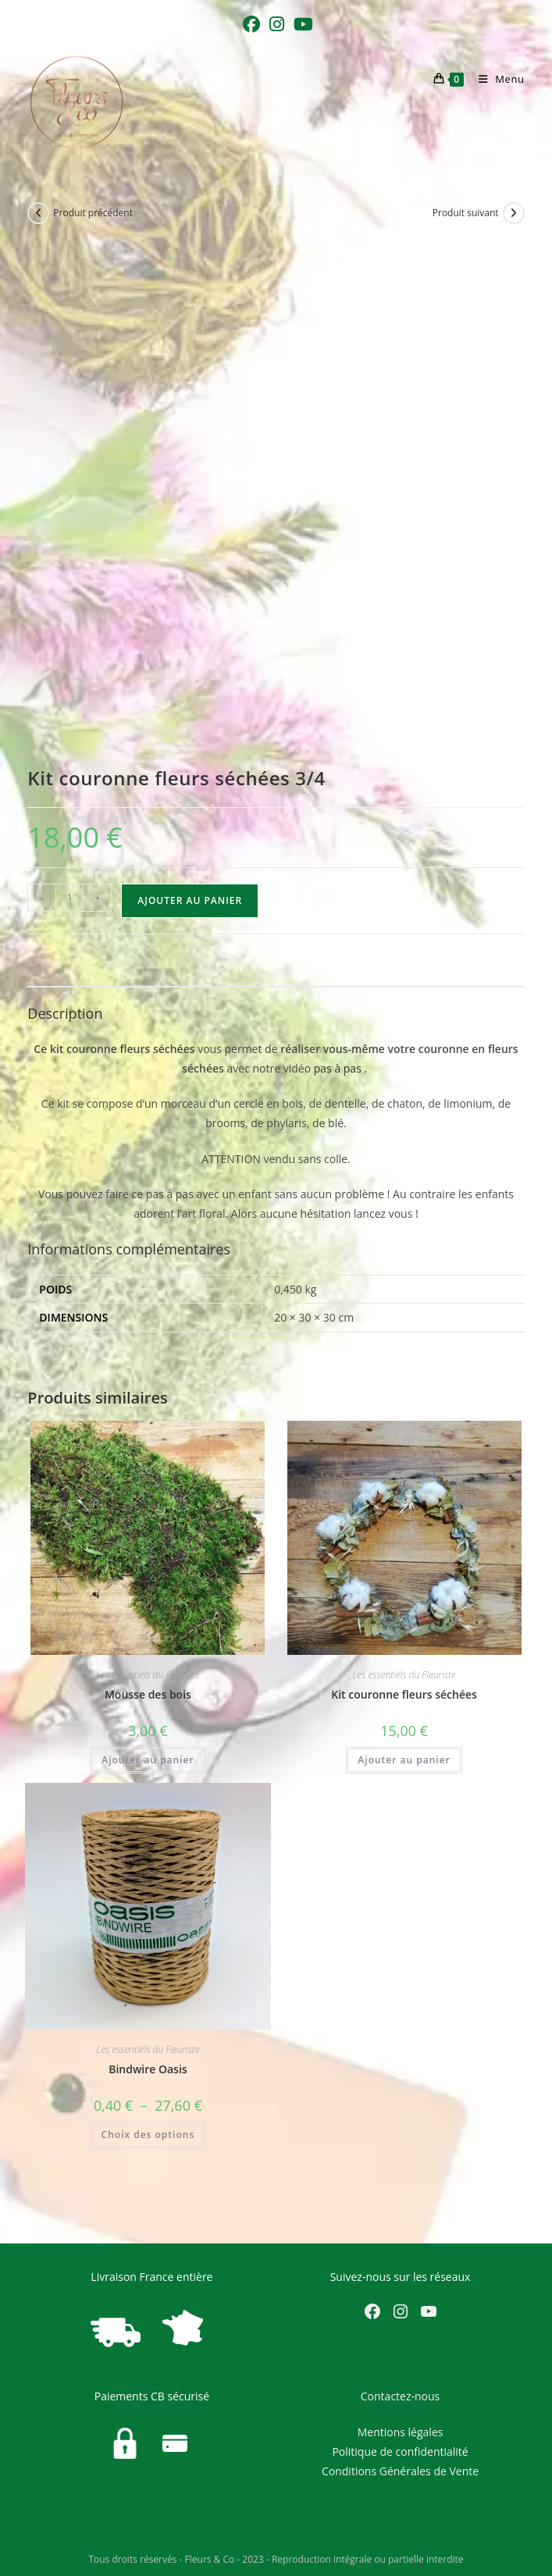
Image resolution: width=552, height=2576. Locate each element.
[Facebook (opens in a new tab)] (251, 24)
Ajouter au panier (189, 900)
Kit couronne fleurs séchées (404, 1694)
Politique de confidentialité (400, 2451)
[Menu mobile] (496, 79)
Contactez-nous (400, 2396)
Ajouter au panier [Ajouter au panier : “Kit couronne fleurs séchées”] (404, 1760)
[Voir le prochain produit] (514, 213)
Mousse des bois (148, 1694)
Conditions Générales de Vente (400, 2471)
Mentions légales (400, 2432)
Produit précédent (93, 212)
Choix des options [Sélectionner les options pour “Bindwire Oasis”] (148, 2134)
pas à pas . (342, 1068)
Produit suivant (466, 212)
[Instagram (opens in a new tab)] (277, 24)
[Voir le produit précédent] (38, 213)
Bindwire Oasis (148, 2069)
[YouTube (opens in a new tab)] (301, 24)
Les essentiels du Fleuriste (147, 1674)
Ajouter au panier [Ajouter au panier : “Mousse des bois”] (147, 1760)
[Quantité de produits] (69, 898)
